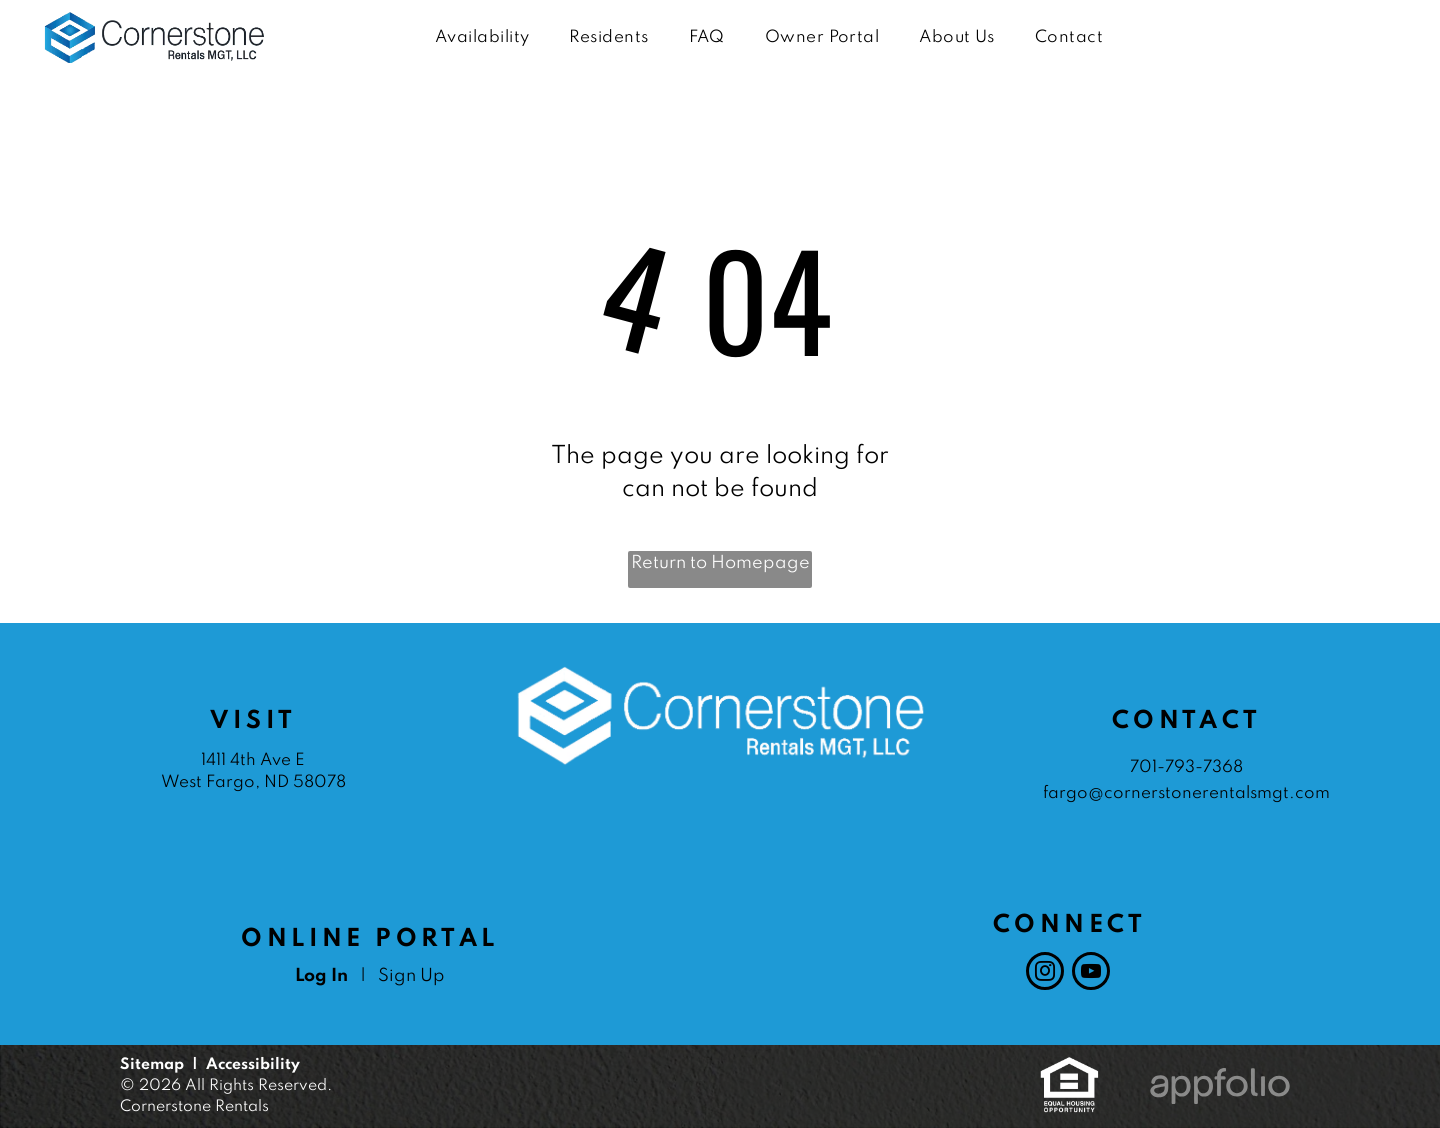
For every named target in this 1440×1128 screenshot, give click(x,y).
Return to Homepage (720, 563)
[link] (1069, 1067)
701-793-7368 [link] (1186, 767)
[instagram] (1045, 973)
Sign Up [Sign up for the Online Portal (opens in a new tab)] (411, 976)
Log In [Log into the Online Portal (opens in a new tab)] (321, 976)
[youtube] (1091, 973)
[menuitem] (482, 38)
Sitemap (152, 1065)
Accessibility (253, 1065)
